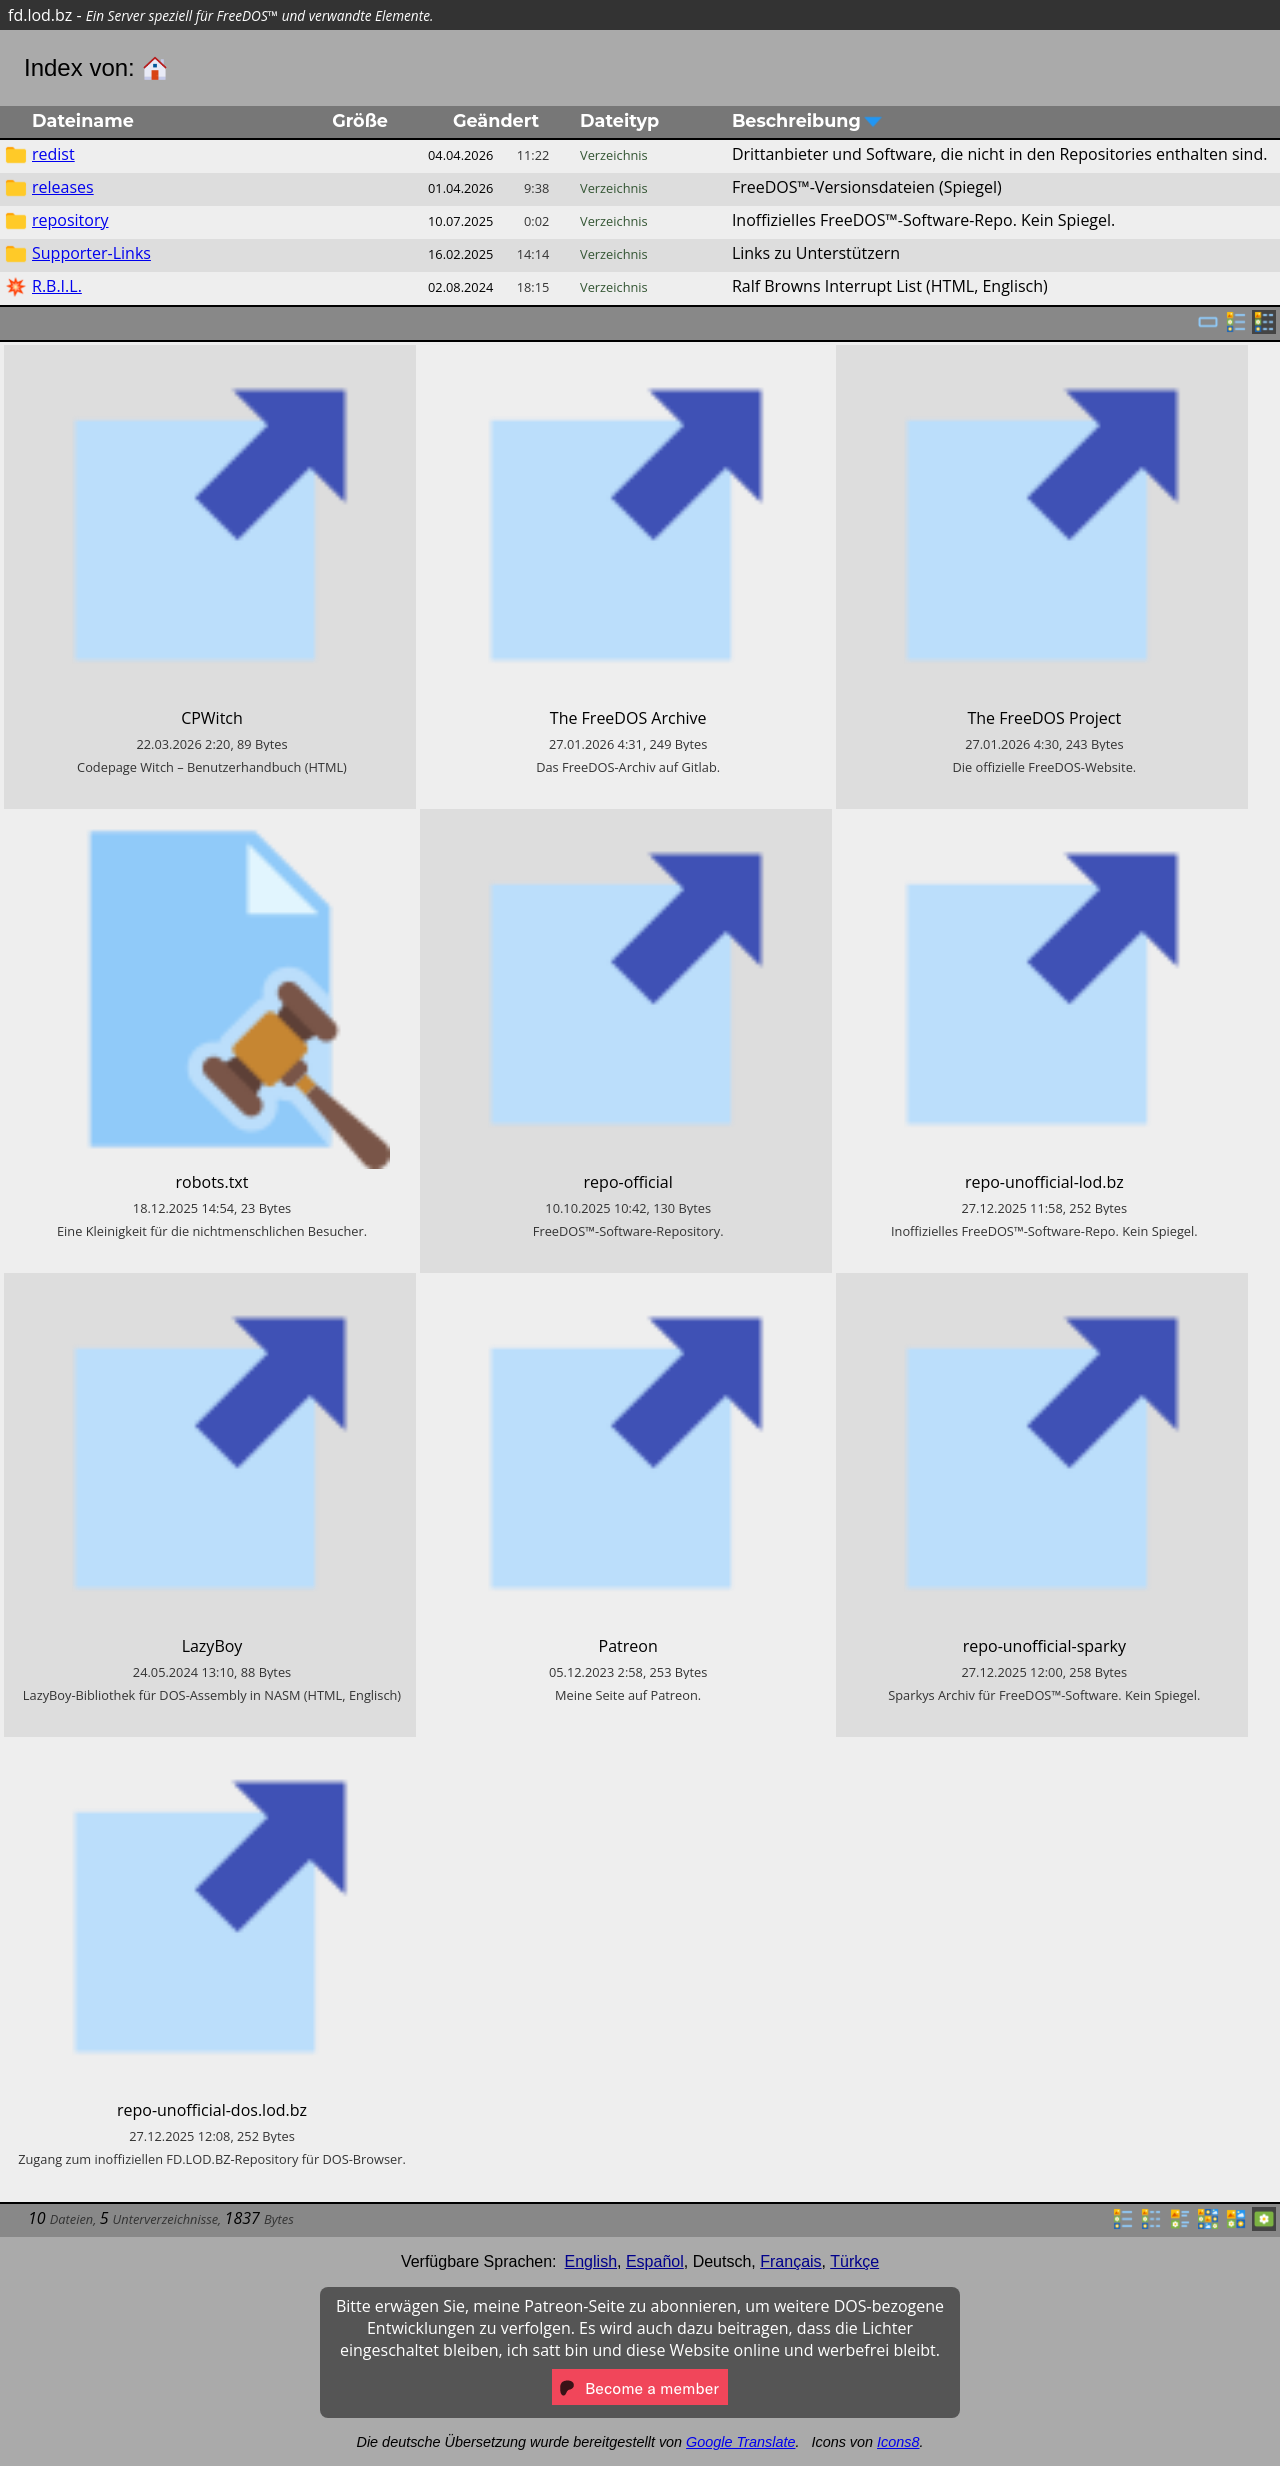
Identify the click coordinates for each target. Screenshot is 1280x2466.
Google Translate (740, 2442)
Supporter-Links (91, 253)
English (591, 2261)
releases (63, 187)
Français (790, 2261)
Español (655, 2261)
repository (70, 220)
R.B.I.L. (57, 286)
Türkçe (854, 2261)
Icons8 (898, 2442)
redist (53, 154)
